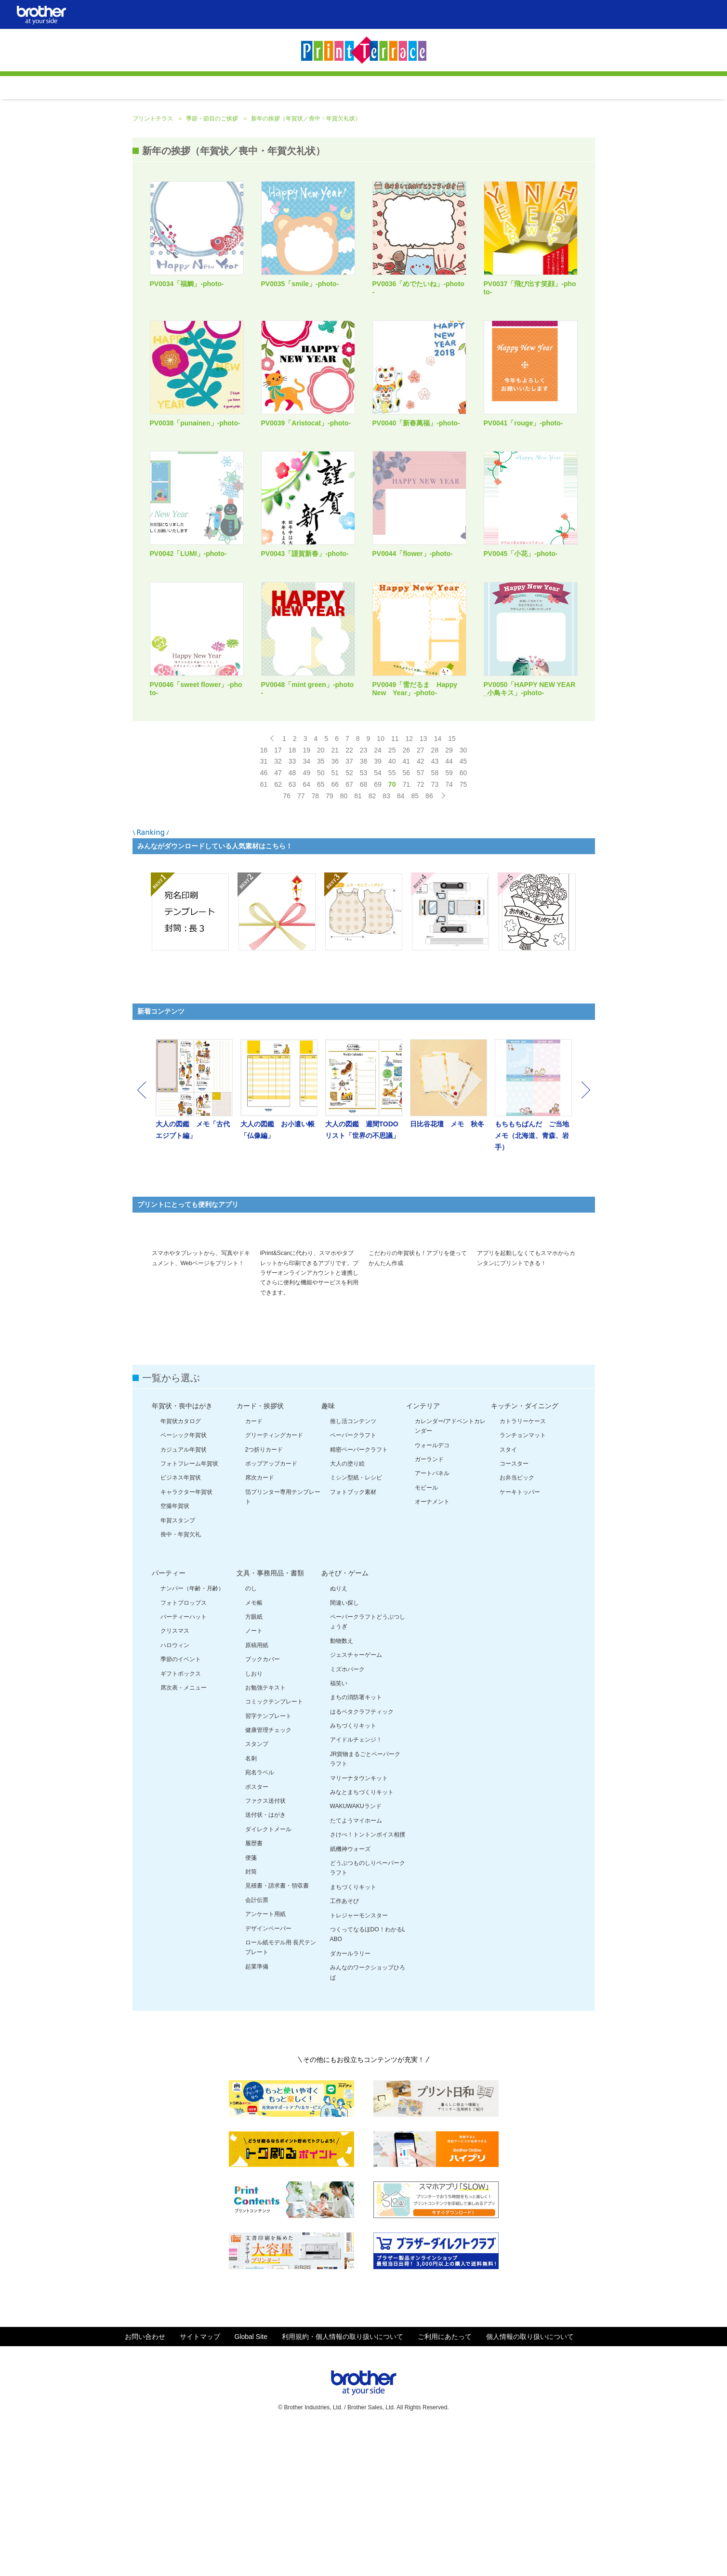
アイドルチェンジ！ (356, 1884)
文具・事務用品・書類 (270, 1718)
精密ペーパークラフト (359, 1594)
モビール (426, 1632)
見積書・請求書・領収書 (277, 2030)
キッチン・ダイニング (524, 1550)
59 (449, 895)
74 (449, 907)
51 (335, 895)
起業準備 (256, 2111)
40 (392, 884)
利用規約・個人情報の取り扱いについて (342, 2481)
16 (264, 872)
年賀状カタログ (180, 1565)
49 (306, 895)
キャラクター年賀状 (186, 1636)
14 (438, 861)
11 (395, 861)
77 (301, 918)
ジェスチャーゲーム (356, 1800)
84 (401, 918)
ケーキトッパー (520, 1636)
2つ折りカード (264, 1594)
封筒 (251, 2016)
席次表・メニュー (183, 1832)
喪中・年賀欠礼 (180, 1679)
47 (278, 895)
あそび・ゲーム (345, 1718)
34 (306, 884)
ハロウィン (174, 1789)
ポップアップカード (271, 1608)
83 (386, 918)
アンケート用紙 (265, 2059)
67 (349, 907)
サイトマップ (200, 2481)
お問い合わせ (145, 2481)
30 (463, 872)
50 (321, 895)
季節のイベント (180, 1804)
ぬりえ (338, 1733)
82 (372, 918)
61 (264, 907)
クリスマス (174, 1775)
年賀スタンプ (177, 1665)
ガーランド (429, 1603)
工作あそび (344, 2046)
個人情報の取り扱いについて (530, 2481)
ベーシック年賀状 (183, 1580)
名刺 (251, 1903)
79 (329, 918)
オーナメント (432, 1646)
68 (364, 907)
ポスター (256, 1931)
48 (292, 895)
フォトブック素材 (353, 1636)
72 (420, 907)
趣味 (328, 1550)
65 (321, 907)
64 (306, 907)
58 (435, 895)
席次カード (259, 1622)
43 (435, 884)
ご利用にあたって (445, 2481)
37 (349, 884)
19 (306, 872)
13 (423, 861)
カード (254, 1565)
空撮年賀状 (174, 1651)
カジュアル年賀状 (183, 1594)
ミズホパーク (347, 1813)
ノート (254, 1775)
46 (264, 895)
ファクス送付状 (265, 1945)
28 (435, 872)
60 (463, 895)
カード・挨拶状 (260, 1550)
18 (292, 872)
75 (463, 907)
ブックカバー (262, 1804)
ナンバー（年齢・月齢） (192, 1733)
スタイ (508, 1594)
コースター (514, 1608)
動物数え (341, 1785)
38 (364, 884)
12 (409, 861)
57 (420, 895)
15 (452, 861)
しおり (254, 1818)
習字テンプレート (268, 1860)
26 (406, 872)
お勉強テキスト (265, 1832)
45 (463, 884)
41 (406, 884)
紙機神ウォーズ (350, 1993)
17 (278, 872)
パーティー (168, 1718)
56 (406, 895)
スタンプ (256, 1889)
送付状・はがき (265, 1959)
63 (292, 907)
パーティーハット (183, 1761)
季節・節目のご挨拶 (212, 241)
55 (392, 895)
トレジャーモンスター (359, 2060)
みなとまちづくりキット (362, 1936)
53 (364, 895)
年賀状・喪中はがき (182, 1550)
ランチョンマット (523, 1580)
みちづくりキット (353, 1870)
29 (449, 872)
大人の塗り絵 (347, 1608)
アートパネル (432, 1618)
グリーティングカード (274, 1580)
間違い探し (344, 1747)
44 (449, 884)
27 (420, 872)
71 (406, 907)
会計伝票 (256, 2044)
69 (378, 907)
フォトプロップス (183, 1747)
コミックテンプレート (274, 1846)
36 (335, 884)
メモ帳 (254, 1747)
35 (321, 884)
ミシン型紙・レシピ (356, 1622)
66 (335, 907)
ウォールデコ (432, 1589)
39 (378, 884)
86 (429, 918)
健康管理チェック (268, 1875)
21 (335, 872)
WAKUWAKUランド (356, 1951)
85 (415, 918)
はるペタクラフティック (362, 1856)
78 (315, 918)
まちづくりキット (353, 2031)
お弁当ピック (517, 1622)
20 (321, 872)
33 (292, 884)
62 (278, 907)
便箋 (251, 2002)
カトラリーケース (523, 1565)
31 (264, 884)
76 (287, 918)
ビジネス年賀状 (180, 1622)
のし (251, 1733)
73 (435, 907)
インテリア (423, 1550)
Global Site (251, 2481)
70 (392, 907)
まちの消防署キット (356, 1842)
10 (380, 861)
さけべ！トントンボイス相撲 (367, 1979)
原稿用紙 (256, 1789)
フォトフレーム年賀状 (189, 1608)
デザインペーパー (268, 2073)
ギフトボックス (180, 1818)
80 (344, 918)
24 (378, 872)
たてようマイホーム (356, 1965)
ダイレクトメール (268, 1973)
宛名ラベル (259, 1917)
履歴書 (254, 1988)
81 (358, 918)
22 (349, 872)
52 (349, 895)
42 (420, 884)
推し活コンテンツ (353, 1565)
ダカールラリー (350, 2098)
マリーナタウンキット (359, 1922)
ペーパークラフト (353, 1580)
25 (392, 872)
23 (364, 872)
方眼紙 (254, 1761)
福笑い (338, 1827)
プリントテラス (153, 241)
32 (278, 884)
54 (378, 895)
